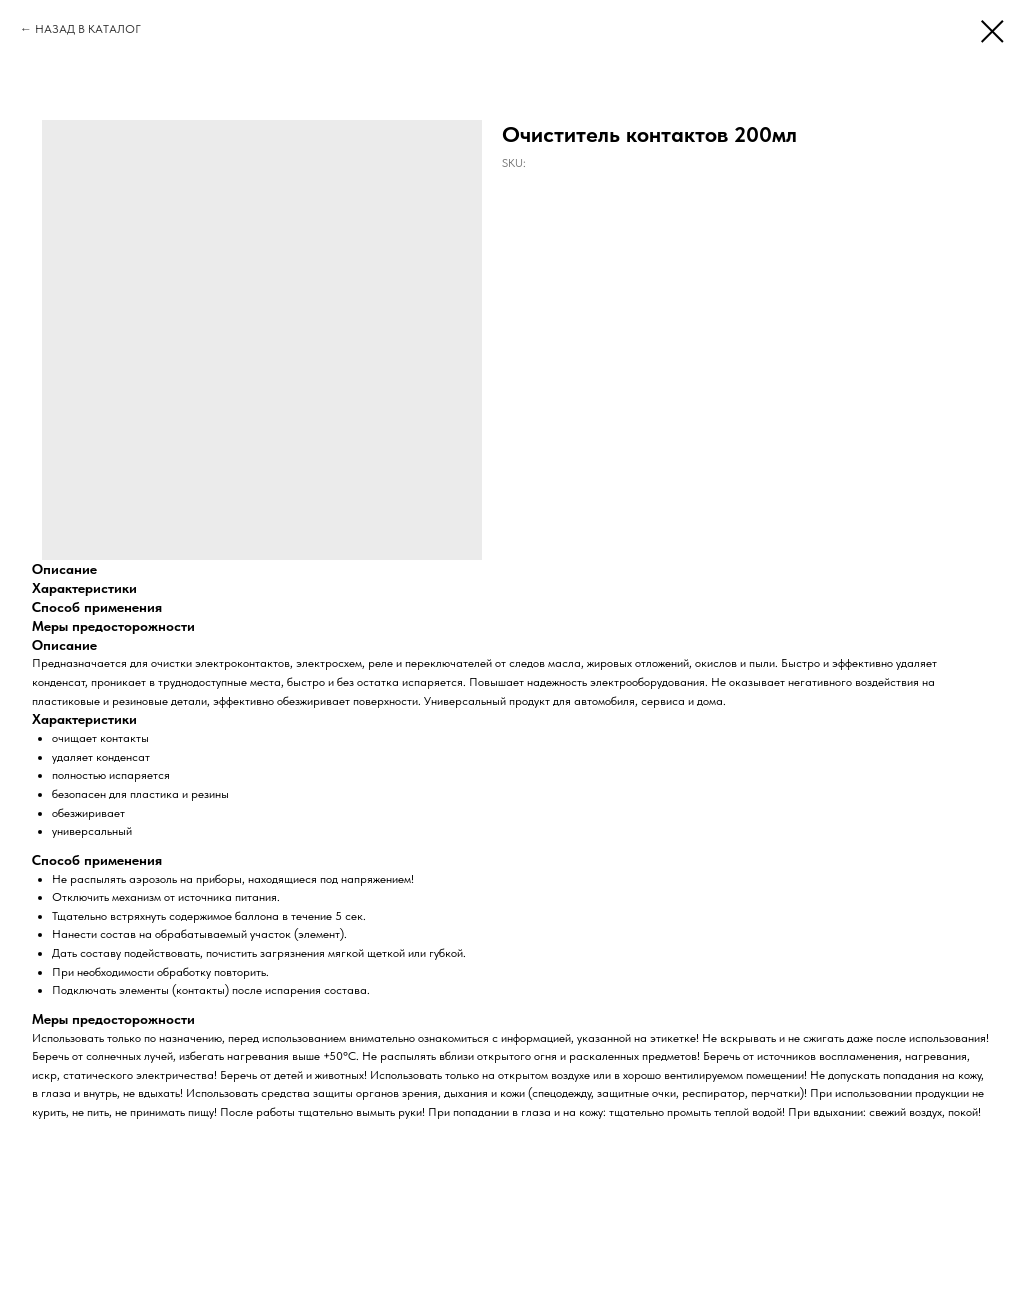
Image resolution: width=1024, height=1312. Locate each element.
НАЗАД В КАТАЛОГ (88, 29)
